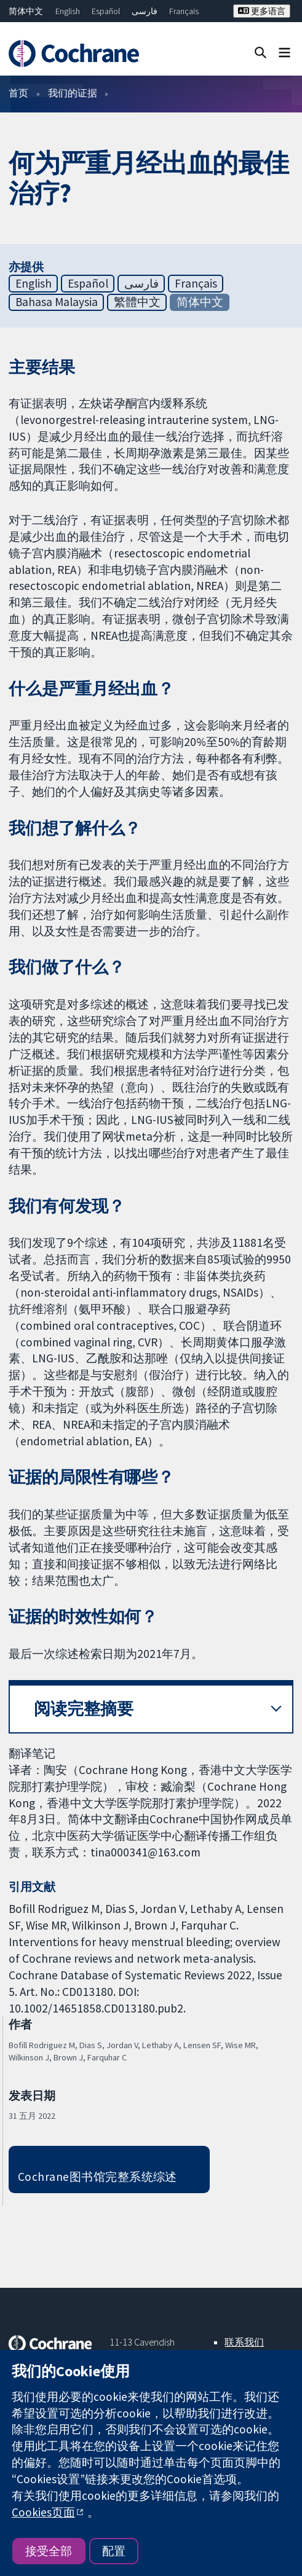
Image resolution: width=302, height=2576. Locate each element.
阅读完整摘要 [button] (83, 1708)
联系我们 (244, 2342)
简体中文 (26, 11)
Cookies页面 (43, 2512)
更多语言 (261, 11)
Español (106, 11)
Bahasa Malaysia (56, 301)
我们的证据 (72, 93)
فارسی (144, 11)
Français (184, 11)
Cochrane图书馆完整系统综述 (97, 2176)
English (67, 11)
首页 (18, 93)
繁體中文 (137, 301)
